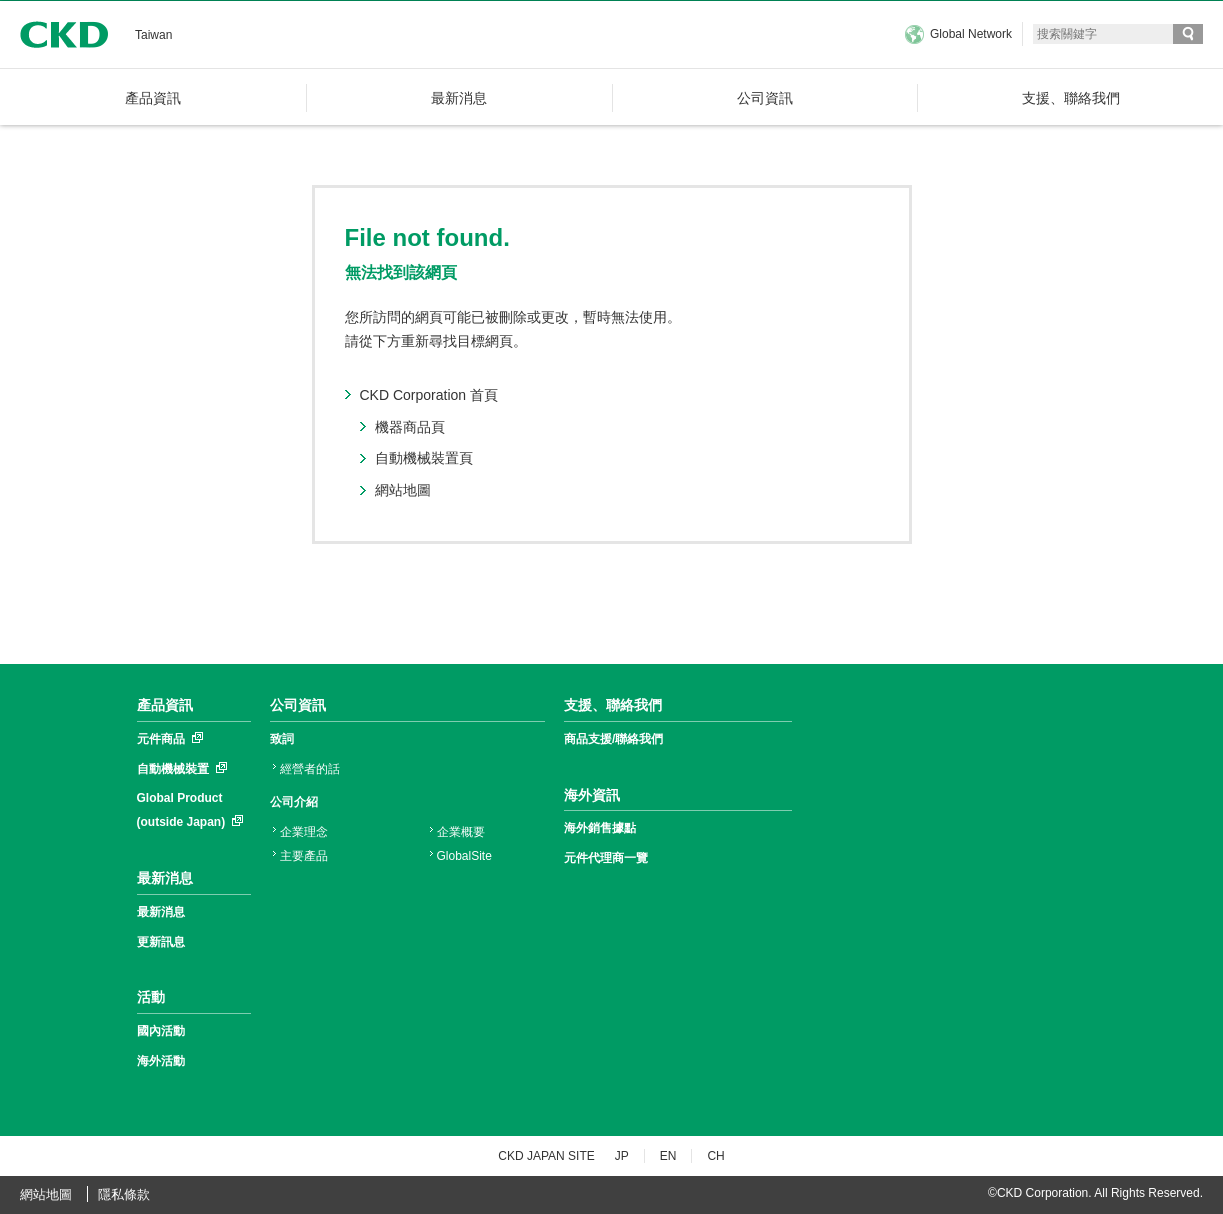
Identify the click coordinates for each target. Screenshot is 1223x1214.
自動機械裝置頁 (424, 458)
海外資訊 (592, 795)
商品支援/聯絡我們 (613, 739)
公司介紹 (294, 802)
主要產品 (304, 856)
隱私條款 (124, 1194)
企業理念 (304, 832)
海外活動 (161, 1061)
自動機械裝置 (173, 769)
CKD (64, 34)
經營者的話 (310, 769)
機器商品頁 (410, 427)
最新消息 (165, 878)
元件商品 (161, 739)
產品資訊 (165, 705)
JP (622, 1156)
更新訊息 (161, 942)
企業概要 (461, 832)
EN (668, 1156)
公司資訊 (298, 705)
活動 (151, 997)
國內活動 (161, 1031)
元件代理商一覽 (606, 858)
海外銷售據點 (600, 828)
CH (715, 1156)
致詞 (282, 739)
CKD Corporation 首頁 (429, 395)
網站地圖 (403, 490)
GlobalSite (464, 856)
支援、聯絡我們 (613, 705)
